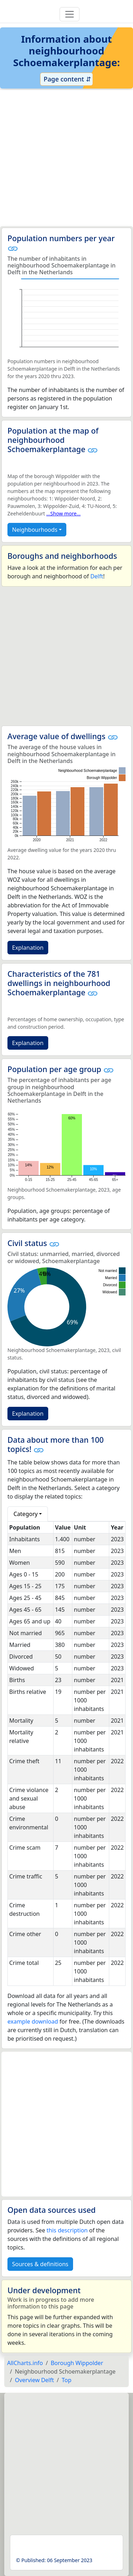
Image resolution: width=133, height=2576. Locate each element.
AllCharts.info (25, 2363)
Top (66, 2380)
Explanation (28, 948)
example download (32, 2021)
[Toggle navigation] (69, 14)
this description (67, 2230)
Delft (96, 576)
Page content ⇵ (66, 79)
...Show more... (63, 513)
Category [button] (25, 1514)
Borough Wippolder (77, 2363)
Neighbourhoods (34, 530)
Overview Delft (34, 2380)
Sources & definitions (40, 2264)
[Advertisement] (66, 158)
